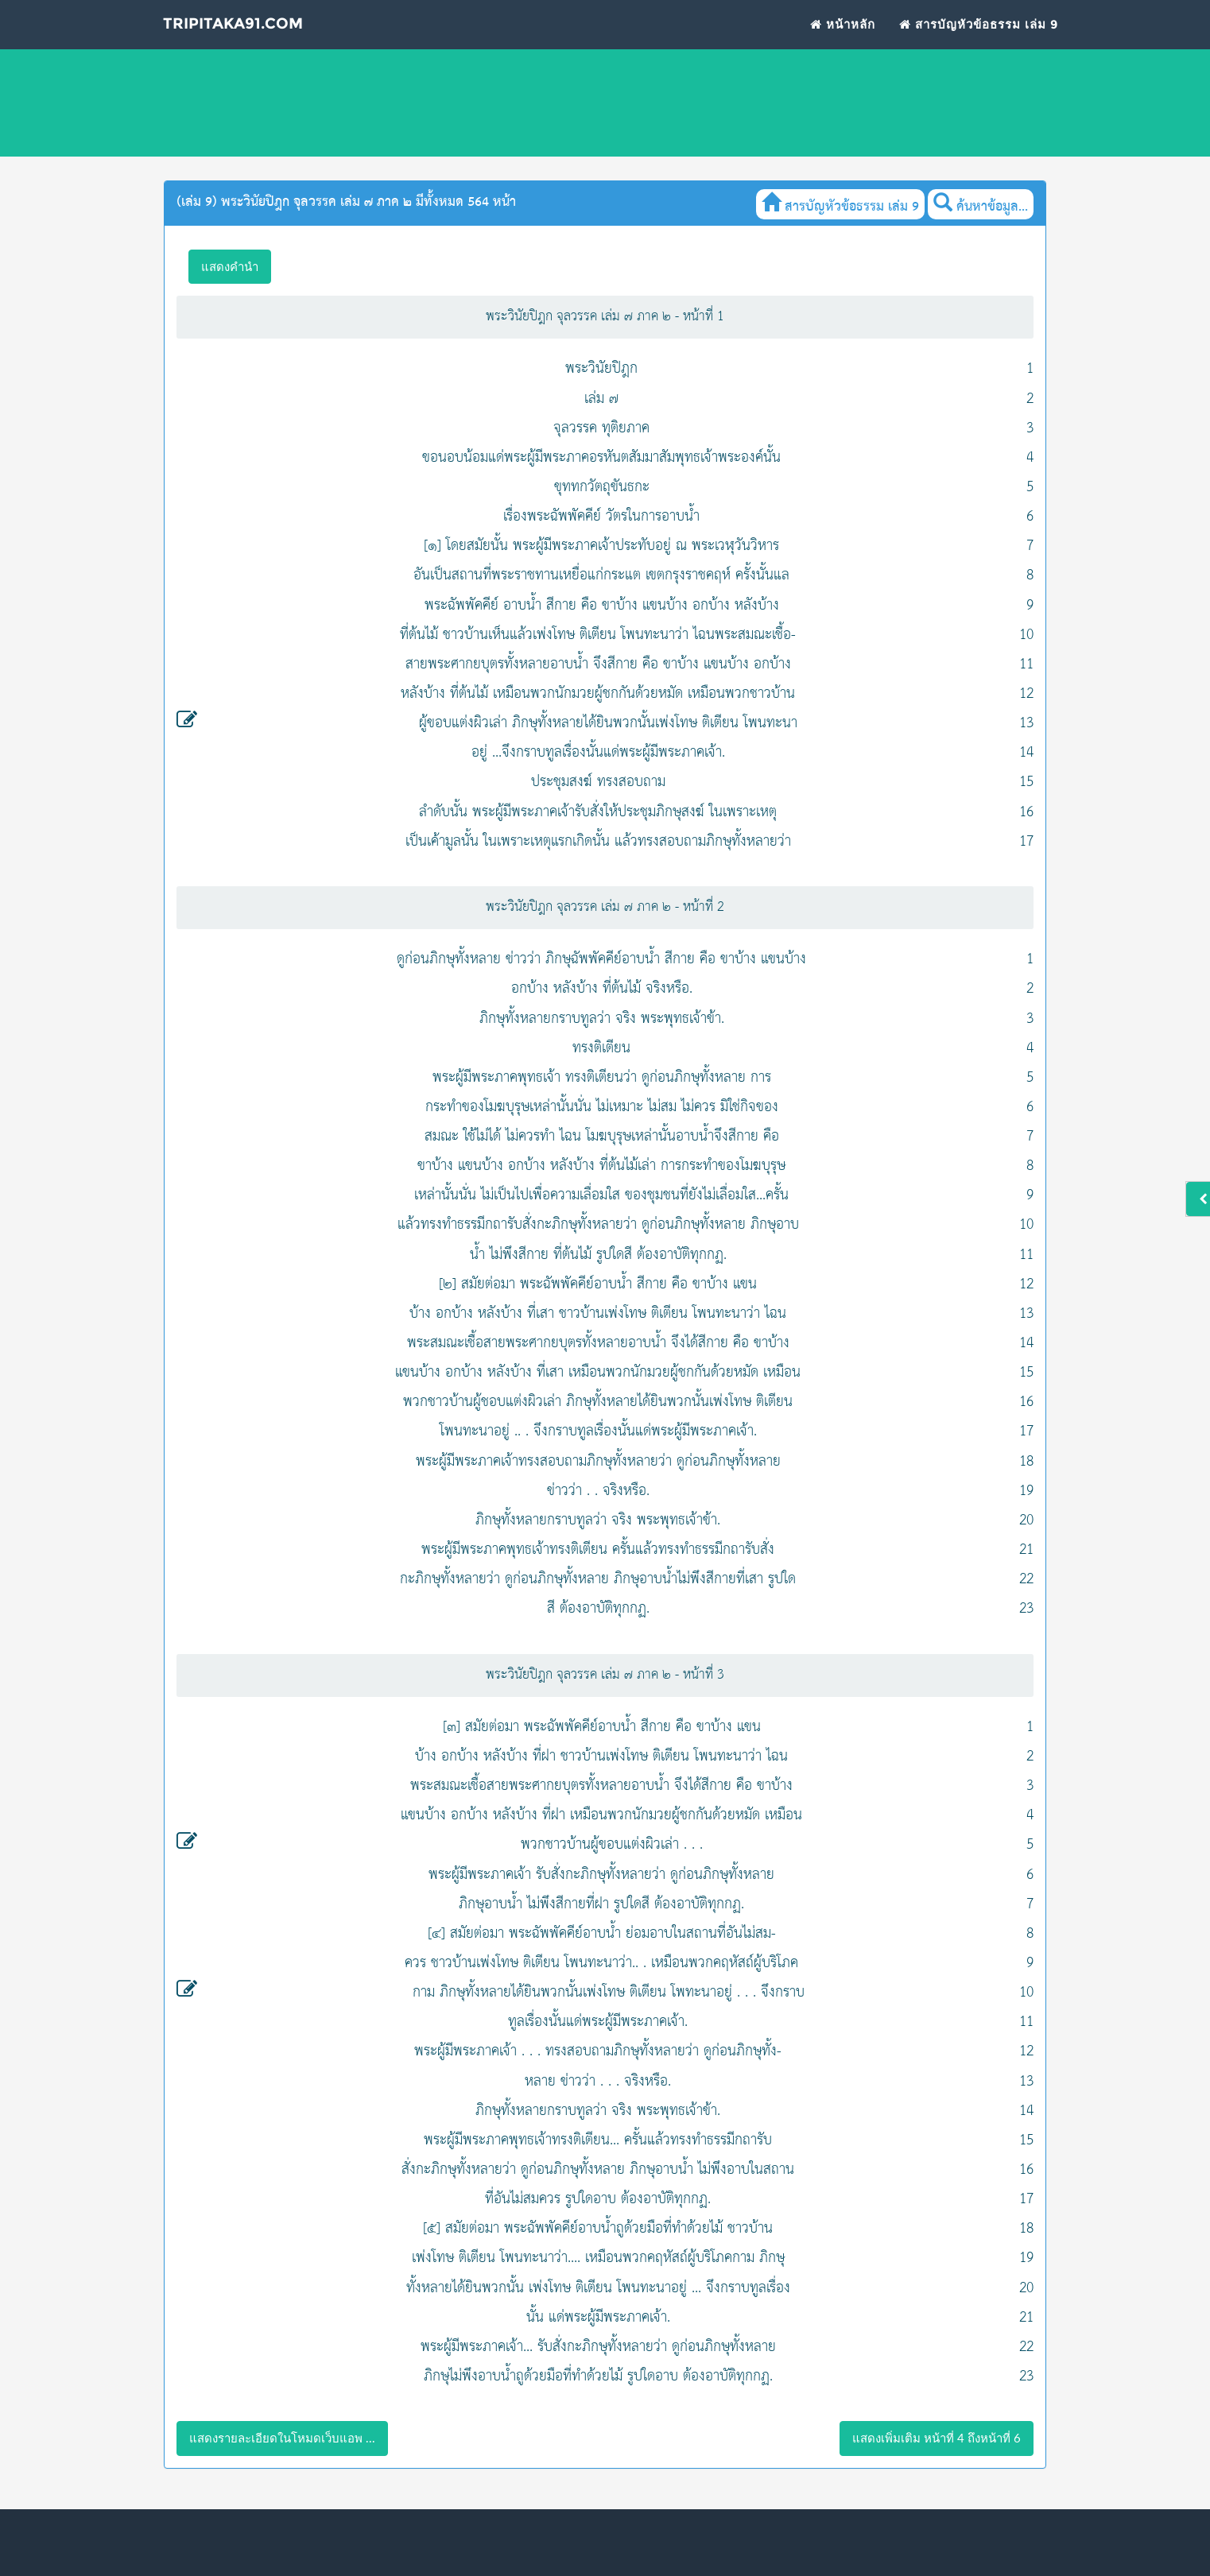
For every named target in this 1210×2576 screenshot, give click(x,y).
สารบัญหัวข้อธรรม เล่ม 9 (978, 44)
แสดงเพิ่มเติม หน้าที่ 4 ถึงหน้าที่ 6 (936, 2438)
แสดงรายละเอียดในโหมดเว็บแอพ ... (282, 2438)
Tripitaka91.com (262, 47)
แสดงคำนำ (229, 266)
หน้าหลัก (842, 44)
